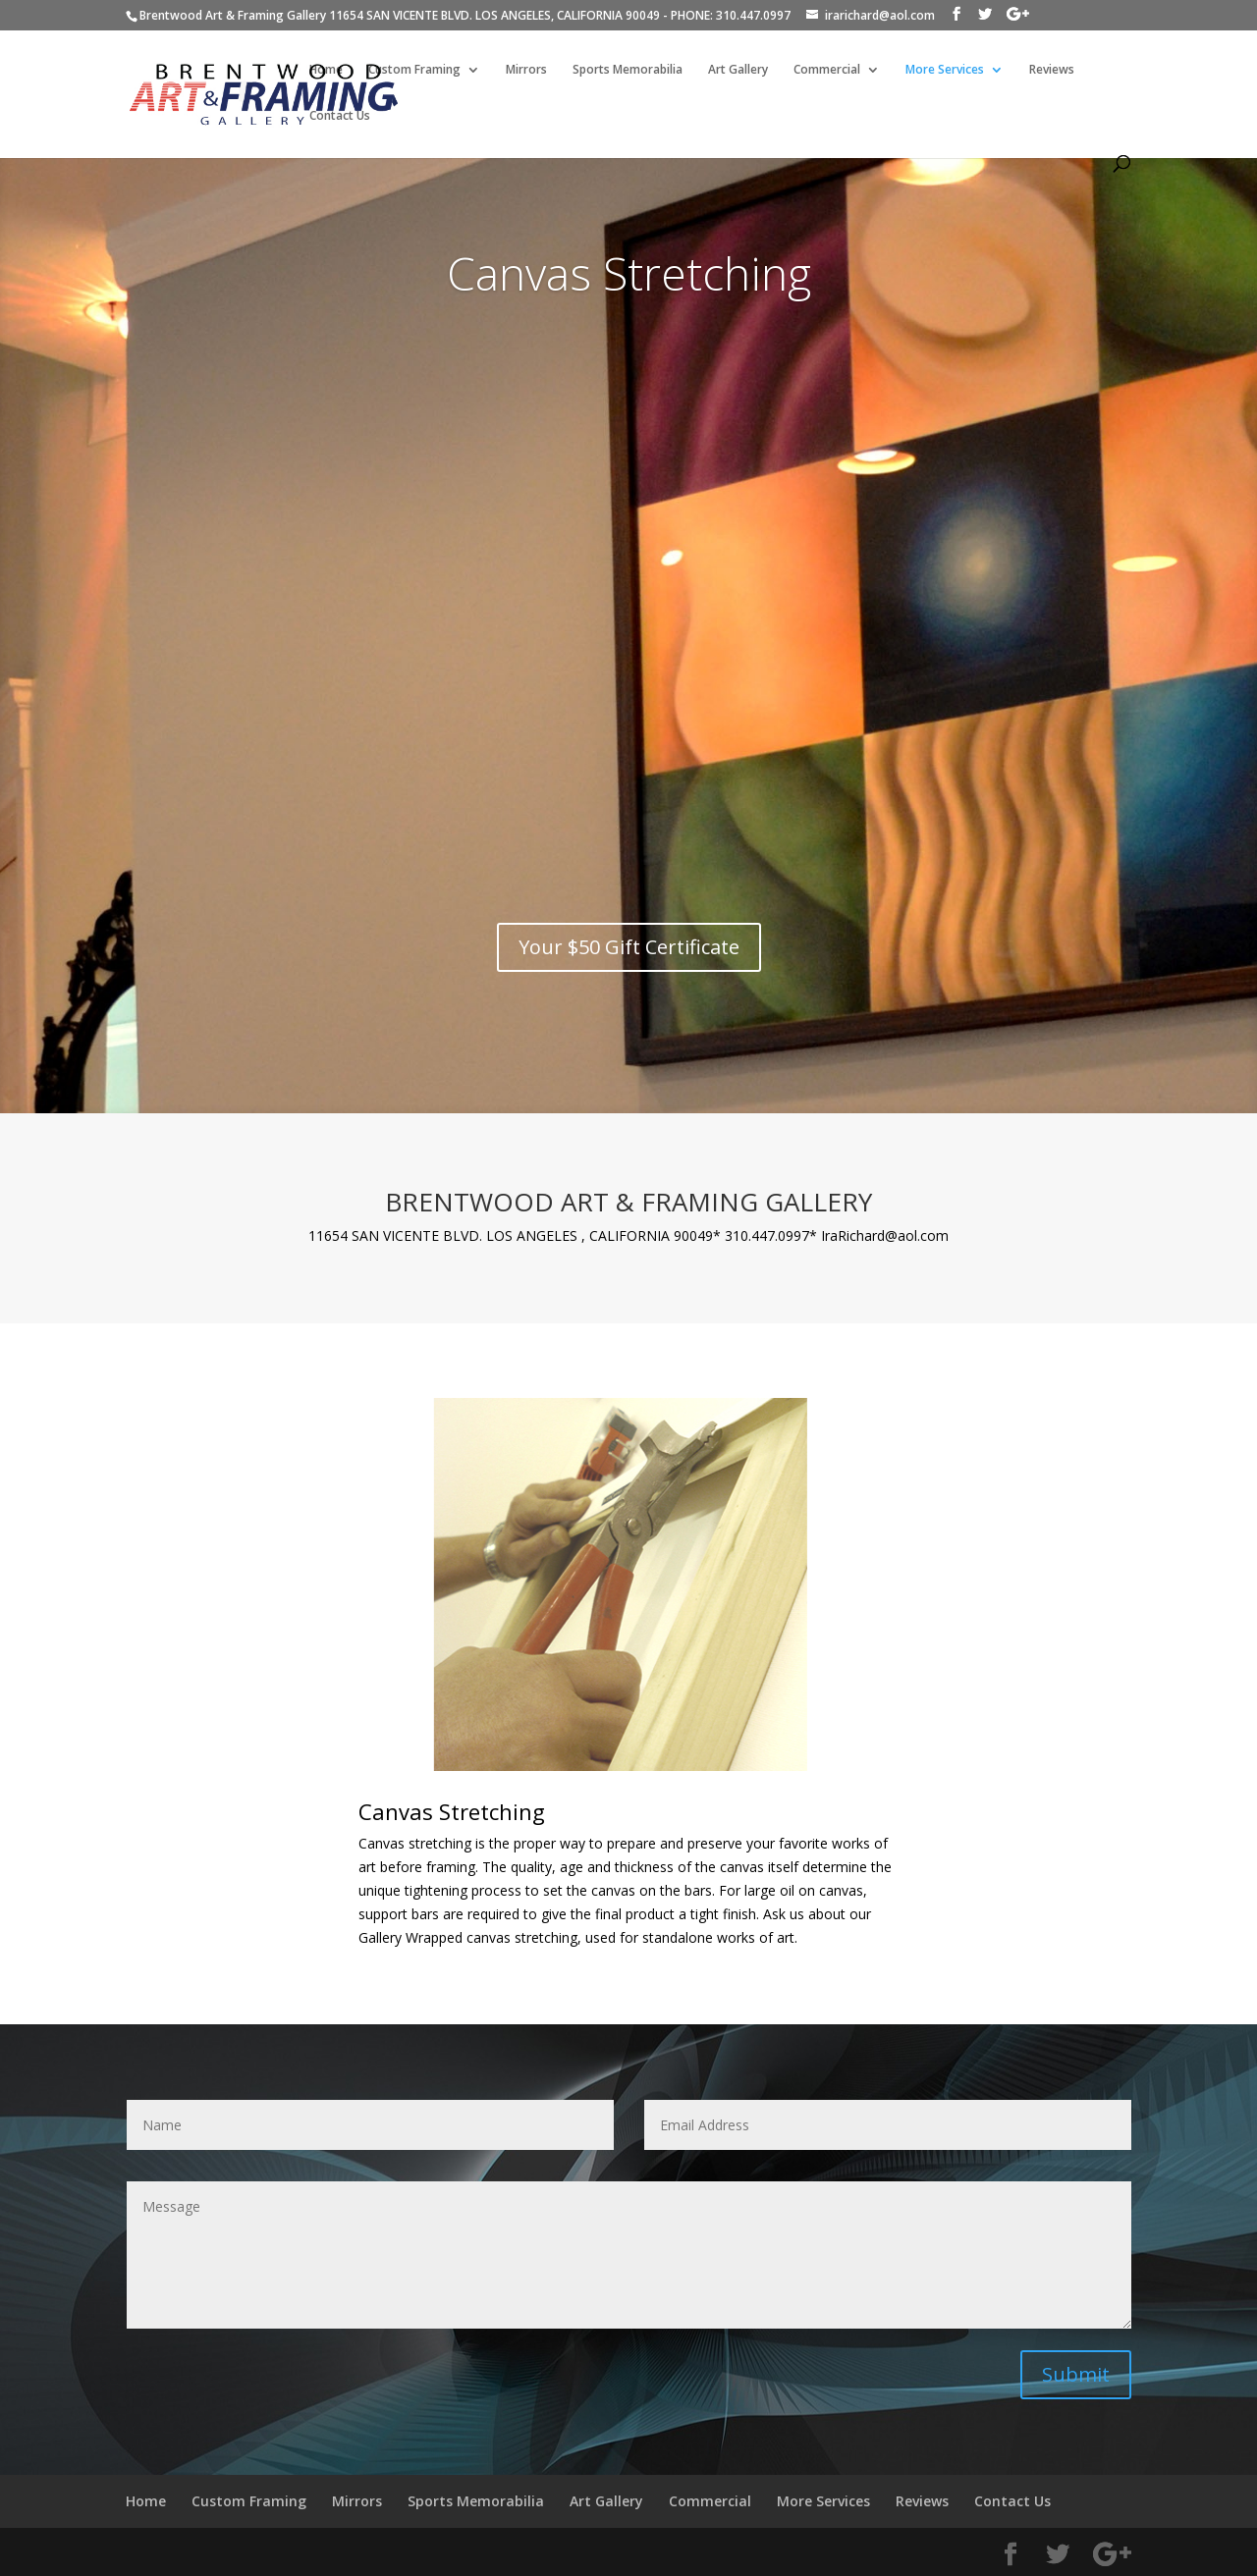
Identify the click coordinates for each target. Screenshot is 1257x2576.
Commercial (826, 70)
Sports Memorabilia (628, 70)
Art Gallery (738, 70)
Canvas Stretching (629, 273)
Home (326, 70)
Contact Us (339, 116)
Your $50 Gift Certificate (629, 948)
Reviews (1051, 70)
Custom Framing (414, 70)
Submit (1076, 2374)
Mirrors (526, 70)
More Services (944, 70)
